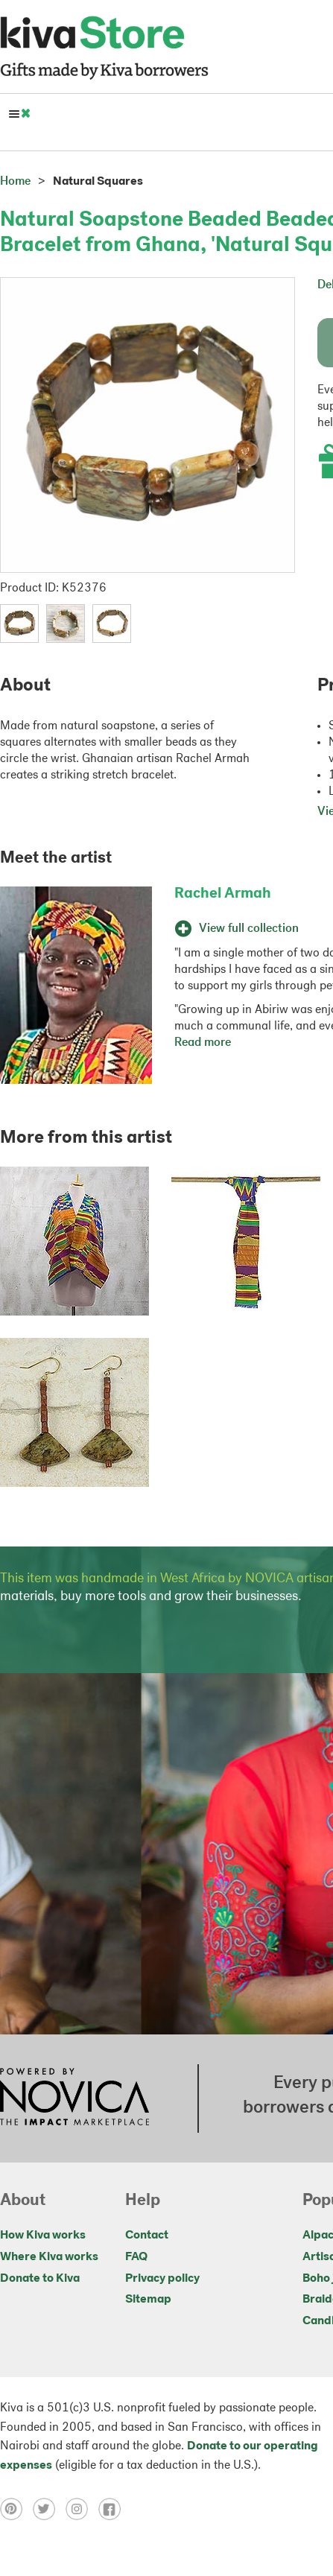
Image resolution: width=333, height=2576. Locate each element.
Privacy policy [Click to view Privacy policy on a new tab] (162, 2279)
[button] (19, 623)
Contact (146, 2236)
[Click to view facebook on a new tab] (113, 2509)
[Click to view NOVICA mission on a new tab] (74, 2098)
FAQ (136, 2257)
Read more (202, 1043)
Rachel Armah (222, 893)
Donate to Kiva (40, 2279)
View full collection (236, 929)
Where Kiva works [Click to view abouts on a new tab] (49, 2257)
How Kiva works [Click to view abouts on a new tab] (43, 2236)
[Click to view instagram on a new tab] (82, 2509)
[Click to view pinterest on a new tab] (16, 2509)
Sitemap (148, 2300)
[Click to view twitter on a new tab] (49, 2509)
